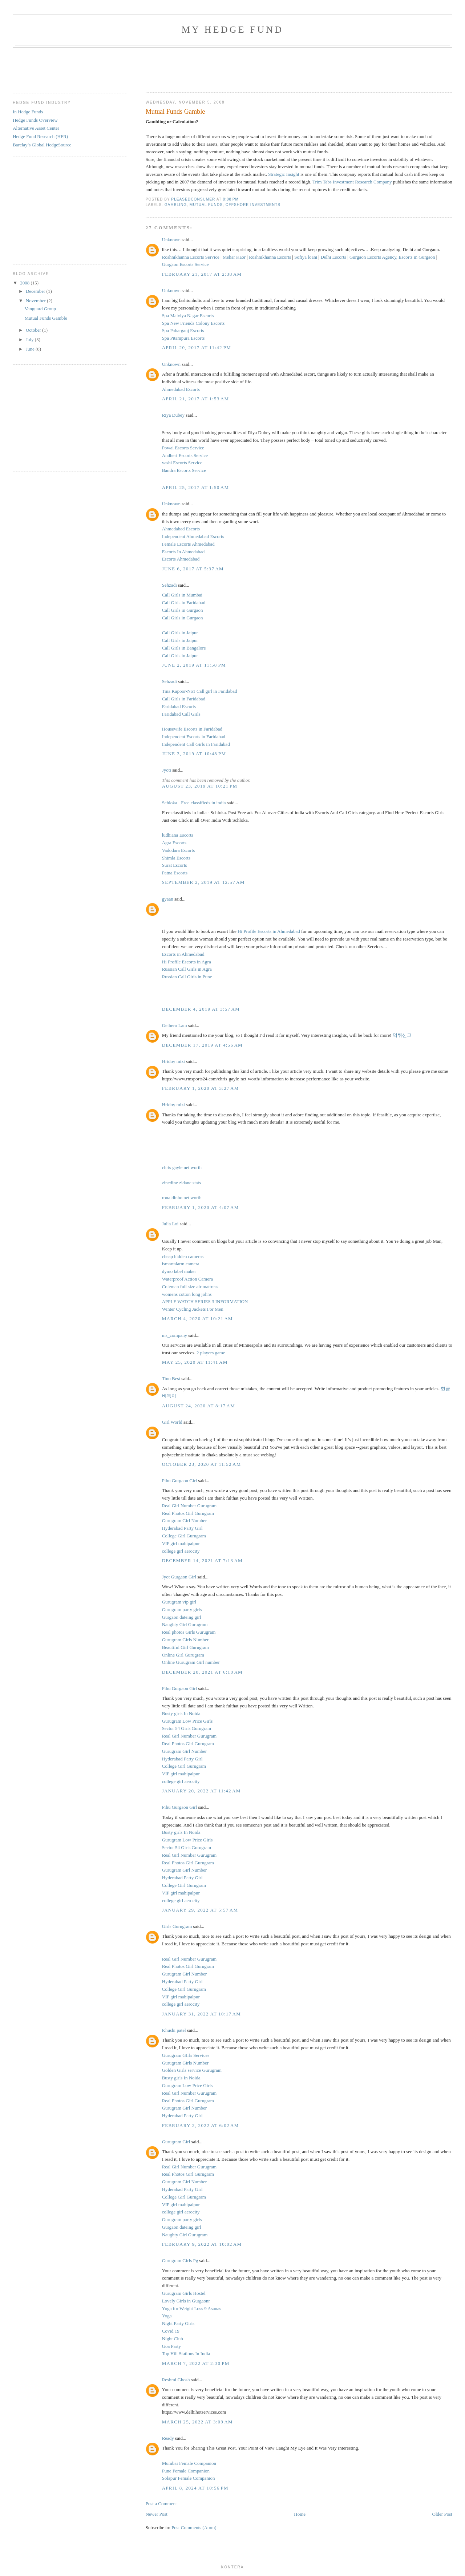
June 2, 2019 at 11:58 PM (194, 665)
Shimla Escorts (176, 858)
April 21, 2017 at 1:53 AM (195, 398)
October (34, 330)
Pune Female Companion (186, 2471)
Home (300, 2514)
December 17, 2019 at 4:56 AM (202, 1045)
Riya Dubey (173, 415)
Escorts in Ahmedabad (183, 954)
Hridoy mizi (173, 1061)
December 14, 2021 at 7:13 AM (202, 1560)
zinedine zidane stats (181, 1182)
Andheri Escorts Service (185, 455)
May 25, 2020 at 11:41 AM (195, 1362)
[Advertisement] (278, 67)
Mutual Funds (206, 205)
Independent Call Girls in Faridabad (196, 744)
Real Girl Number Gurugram (189, 1505)
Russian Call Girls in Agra (187, 969)
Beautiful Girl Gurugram (185, 1647)
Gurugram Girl (176, 2141)
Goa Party (171, 2346)
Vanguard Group (40, 308)
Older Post (442, 2514)
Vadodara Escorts (178, 850)
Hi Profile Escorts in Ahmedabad (269, 931)
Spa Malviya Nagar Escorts (188, 315)
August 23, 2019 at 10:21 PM (200, 786)
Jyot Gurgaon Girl (179, 1577)
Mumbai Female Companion (189, 2463)
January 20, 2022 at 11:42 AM (201, 1791)
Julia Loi (170, 1223)
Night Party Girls (178, 2323)
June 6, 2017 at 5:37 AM (193, 568)
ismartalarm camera (180, 1263)
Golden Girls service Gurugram (192, 2070)
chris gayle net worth (182, 1167)
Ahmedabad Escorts (181, 389)
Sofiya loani (305, 257)
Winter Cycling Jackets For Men (192, 1309)
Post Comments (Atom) (194, 2527)
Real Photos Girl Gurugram (188, 1513)
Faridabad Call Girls (181, 714)
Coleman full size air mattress (190, 1286)
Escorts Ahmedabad (181, 559)
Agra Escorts (174, 842)
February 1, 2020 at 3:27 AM (200, 1088)
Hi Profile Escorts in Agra (186, 962)
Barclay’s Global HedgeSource (42, 144)
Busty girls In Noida (181, 1713)
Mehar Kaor (234, 257)
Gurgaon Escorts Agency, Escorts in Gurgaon (392, 257)
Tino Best (172, 1378)
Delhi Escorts (333, 257)
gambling (176, 205)
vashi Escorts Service (182, 462)
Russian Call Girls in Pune (187, 976)
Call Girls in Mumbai (182, 595)
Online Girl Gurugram (183, 1655)
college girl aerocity (181, 1551)
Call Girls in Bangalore (184, 648)
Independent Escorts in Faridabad (193, 736)
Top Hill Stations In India (186, 2353)
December (36, 291)
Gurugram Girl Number (184, 1520)
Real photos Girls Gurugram (189, 1632)
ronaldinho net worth (182, 1197)
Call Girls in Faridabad (184, 602)
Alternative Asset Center (36, 128)
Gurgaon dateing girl (181, 1617)
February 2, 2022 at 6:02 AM (200, 2125)
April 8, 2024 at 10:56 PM (195, 2488)
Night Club (172, 2338)
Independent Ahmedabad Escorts (193, 536)
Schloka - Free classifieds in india (194, 802)
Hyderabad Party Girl (182, 1528)
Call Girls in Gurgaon (182, 610)
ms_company (174, 1335)
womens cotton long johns (187, 1294)
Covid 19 (170, 2331)
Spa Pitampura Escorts (183, 338)
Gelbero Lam (174, 1025)
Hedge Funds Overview (35, 120)
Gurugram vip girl (179, 1602)
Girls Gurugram (177, 1926)
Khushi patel (174, 2030)
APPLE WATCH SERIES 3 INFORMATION (205, 1301)
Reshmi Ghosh (176, 2379)
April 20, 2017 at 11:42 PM (196, 347)
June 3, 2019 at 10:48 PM (194, 753)
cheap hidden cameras (183, 1256)
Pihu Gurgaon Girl (179, 1480)
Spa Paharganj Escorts (183, 330)
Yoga (167, 2315)
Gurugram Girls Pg (180, 2260)
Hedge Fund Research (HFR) (40, 136)
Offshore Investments (253, 205)
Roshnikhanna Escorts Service (190, 257)
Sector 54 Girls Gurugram (186, 1728)
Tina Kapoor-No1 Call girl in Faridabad (199, 691)
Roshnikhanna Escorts (270, 257)
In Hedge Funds (28, 111)
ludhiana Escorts (177, 835)
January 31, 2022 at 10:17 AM (201, 2014)
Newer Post (156, 2514)
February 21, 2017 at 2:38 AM (202, 274)
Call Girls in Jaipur (180, 632)
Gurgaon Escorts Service (185, 264)
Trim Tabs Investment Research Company (352, 182)
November (36, 300)
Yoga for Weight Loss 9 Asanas (191, 2308)
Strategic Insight (283, 174)
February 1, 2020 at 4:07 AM (200, 1207)
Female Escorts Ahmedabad (188, 544)
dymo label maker (179, 1271)
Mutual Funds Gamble (46, 318)
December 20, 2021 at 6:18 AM (202, 1672)
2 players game (211, 1352)
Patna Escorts (174, 872)
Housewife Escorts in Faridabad (192, 729)
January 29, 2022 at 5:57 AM (200, 1910)
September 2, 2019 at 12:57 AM (203, 882)
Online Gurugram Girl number (191, 1662)
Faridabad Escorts (179, 706)
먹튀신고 (402, 1035)
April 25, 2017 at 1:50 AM (195, 487)
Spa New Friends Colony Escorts (193, 323)
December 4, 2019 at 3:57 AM (201, 1009)
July (30, 339)
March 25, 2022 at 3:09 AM (197, 2422)
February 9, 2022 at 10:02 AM (202, 2244)
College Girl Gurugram (184, 1535)
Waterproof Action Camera (187, 1279)
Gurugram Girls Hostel (184, 2293)
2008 (25, 283)
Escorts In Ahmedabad (183, 551)
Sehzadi (169, 585)
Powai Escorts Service (183, 447)
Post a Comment (161, 2503)
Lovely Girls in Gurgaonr (186, 2301)
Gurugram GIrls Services (186, 2055)
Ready (168, 2438)
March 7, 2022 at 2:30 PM (196, 2363)
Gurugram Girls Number (185, 1639)
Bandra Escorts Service (184, 470)
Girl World (172, 1422)
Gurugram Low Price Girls (187, 1721)
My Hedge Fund (232, 29)
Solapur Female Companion (188, 2478)
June (31, 349)
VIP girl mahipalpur (181, 1543)
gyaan (167, 899)
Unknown (171, 239)
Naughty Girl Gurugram (185, 1624)
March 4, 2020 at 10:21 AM (197, 1318)
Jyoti (167, 770)
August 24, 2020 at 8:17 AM (198, 1405)
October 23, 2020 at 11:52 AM (201, 1464)
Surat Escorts (174, 865)
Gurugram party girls (182, 1609)
